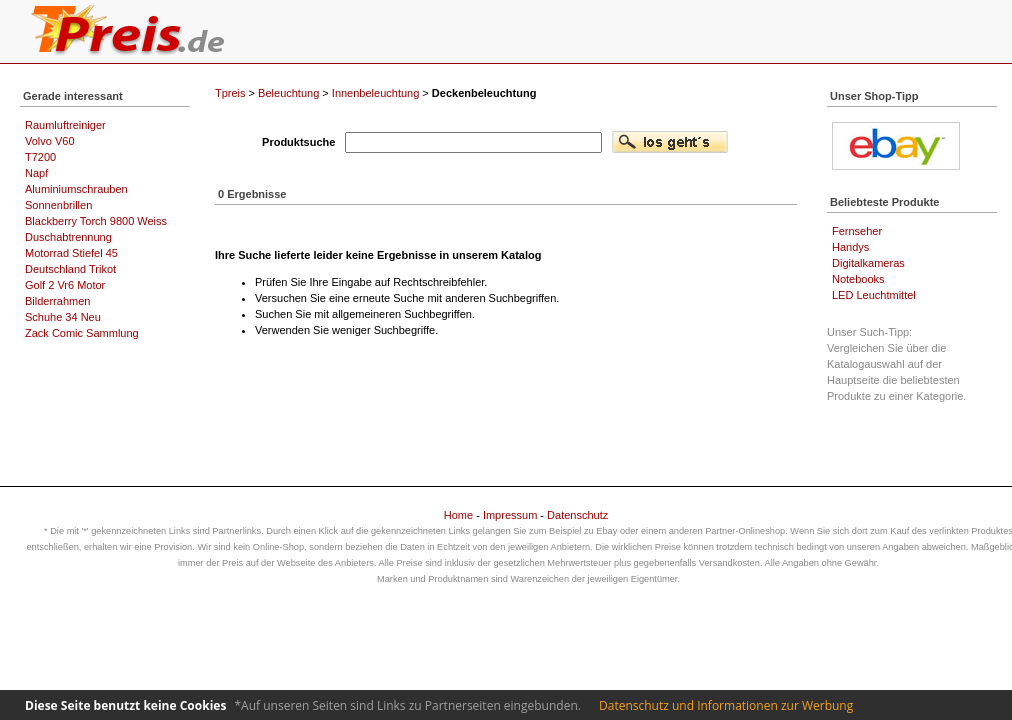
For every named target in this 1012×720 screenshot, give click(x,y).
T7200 (40, 157)
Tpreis (230, 93)
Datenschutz (577, 515)
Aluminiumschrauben (76, 189)
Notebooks (858, 279)
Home (458, 515)
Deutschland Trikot (70, 269)
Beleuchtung (288, 93)
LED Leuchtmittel (874, 295)
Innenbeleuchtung (375, 93)
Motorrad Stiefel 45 (71, 253)
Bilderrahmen (57, 301)
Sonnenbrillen (58, 205)
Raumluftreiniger (65, 125)
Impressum (510, 515)
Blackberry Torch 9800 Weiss (96, 221)
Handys (850, 247)
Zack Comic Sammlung (82, 333)
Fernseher (857, 231)
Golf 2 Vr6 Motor (65, 285)
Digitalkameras (868, 263)
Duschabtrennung (68, 237)
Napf (36, 173)
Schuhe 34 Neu (63, 317)
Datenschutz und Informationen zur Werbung (726, 705)
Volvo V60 (50, 141)
